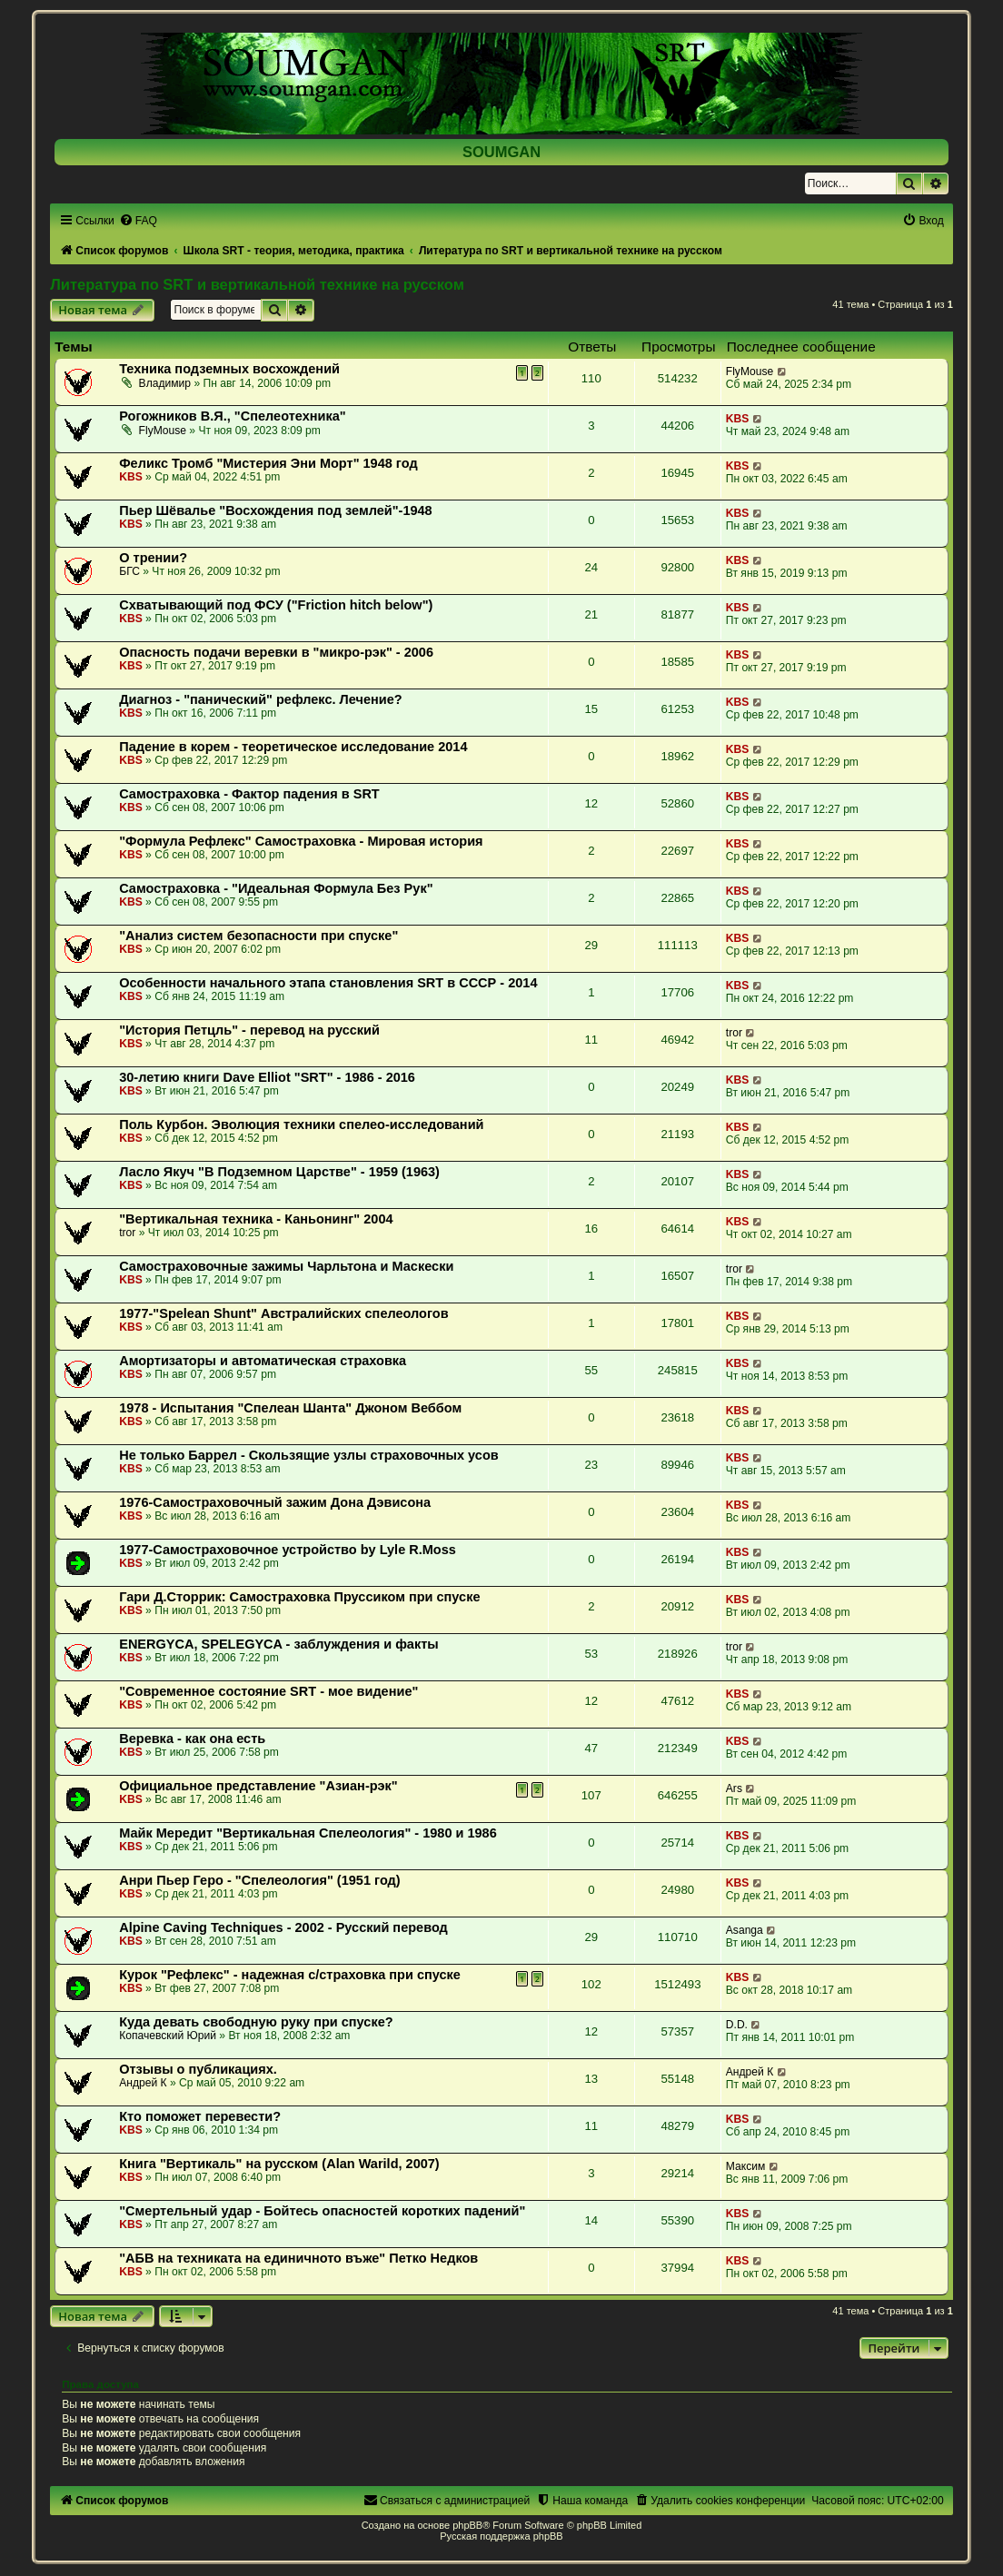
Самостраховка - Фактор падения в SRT (249, 794)
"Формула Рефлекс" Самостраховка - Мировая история (300, 841)
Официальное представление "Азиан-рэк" (258, 1785)
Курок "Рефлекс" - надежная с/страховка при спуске (290, 1974)
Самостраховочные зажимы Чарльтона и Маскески (286, 1266)
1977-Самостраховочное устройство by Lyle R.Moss (287, 1549)
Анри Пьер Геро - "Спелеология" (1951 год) (259, 1880)
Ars (734, 1788)
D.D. (737, 2024)
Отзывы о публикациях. (198, 2069)
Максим (745, 2166)
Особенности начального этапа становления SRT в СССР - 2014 (328, 983)
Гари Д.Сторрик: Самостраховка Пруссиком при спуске (299, 1597)
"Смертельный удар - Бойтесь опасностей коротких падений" (322, 2211)
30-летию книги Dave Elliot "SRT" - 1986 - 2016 (267, 1077)
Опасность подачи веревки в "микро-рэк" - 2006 (276, 652)
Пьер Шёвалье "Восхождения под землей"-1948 (275, 510)
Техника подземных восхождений (229, 369)
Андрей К (142, 2082)
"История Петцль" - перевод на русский (249, 1030)
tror (734, 1032)
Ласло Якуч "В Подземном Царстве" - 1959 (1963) (279, 1171)
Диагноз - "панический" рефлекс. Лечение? (260, 699)
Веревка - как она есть (192, 1738)
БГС (129, 571)
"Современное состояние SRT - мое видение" (268, 1691)
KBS (738, 418)
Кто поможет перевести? (200, 2116)
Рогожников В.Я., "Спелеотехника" (232, 416)
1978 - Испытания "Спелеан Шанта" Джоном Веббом (290, 1408)
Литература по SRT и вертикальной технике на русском (257, 284)
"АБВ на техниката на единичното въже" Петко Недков (298, 2258)
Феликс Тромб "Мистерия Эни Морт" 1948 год (268, 463)
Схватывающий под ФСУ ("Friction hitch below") (275, 605)
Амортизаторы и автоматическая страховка (262, 1360)
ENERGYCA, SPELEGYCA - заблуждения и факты (278, 1644)
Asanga (744, 1930)
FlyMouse (749, 371)
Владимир (165, 383)
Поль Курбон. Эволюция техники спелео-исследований (301, 1124)
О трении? (153, 557)
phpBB (467, 2525)
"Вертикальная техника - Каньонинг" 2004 (255, 1219)
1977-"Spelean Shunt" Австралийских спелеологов (283, 1313)
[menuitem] (138, 220)
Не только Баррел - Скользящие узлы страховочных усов (309, 1455)
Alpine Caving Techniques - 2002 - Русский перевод (283, 1927)
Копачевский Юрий (167, 2035)
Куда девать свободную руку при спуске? (255, 2022)
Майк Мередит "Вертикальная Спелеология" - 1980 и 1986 (308, 1833)
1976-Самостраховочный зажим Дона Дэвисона (275, 1502)
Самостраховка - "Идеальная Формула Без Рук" (275, 888)
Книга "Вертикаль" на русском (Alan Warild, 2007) (279, 2163)
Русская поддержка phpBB (501, 2536)
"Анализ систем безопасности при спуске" (258, 935)
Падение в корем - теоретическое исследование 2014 (293, 746)
